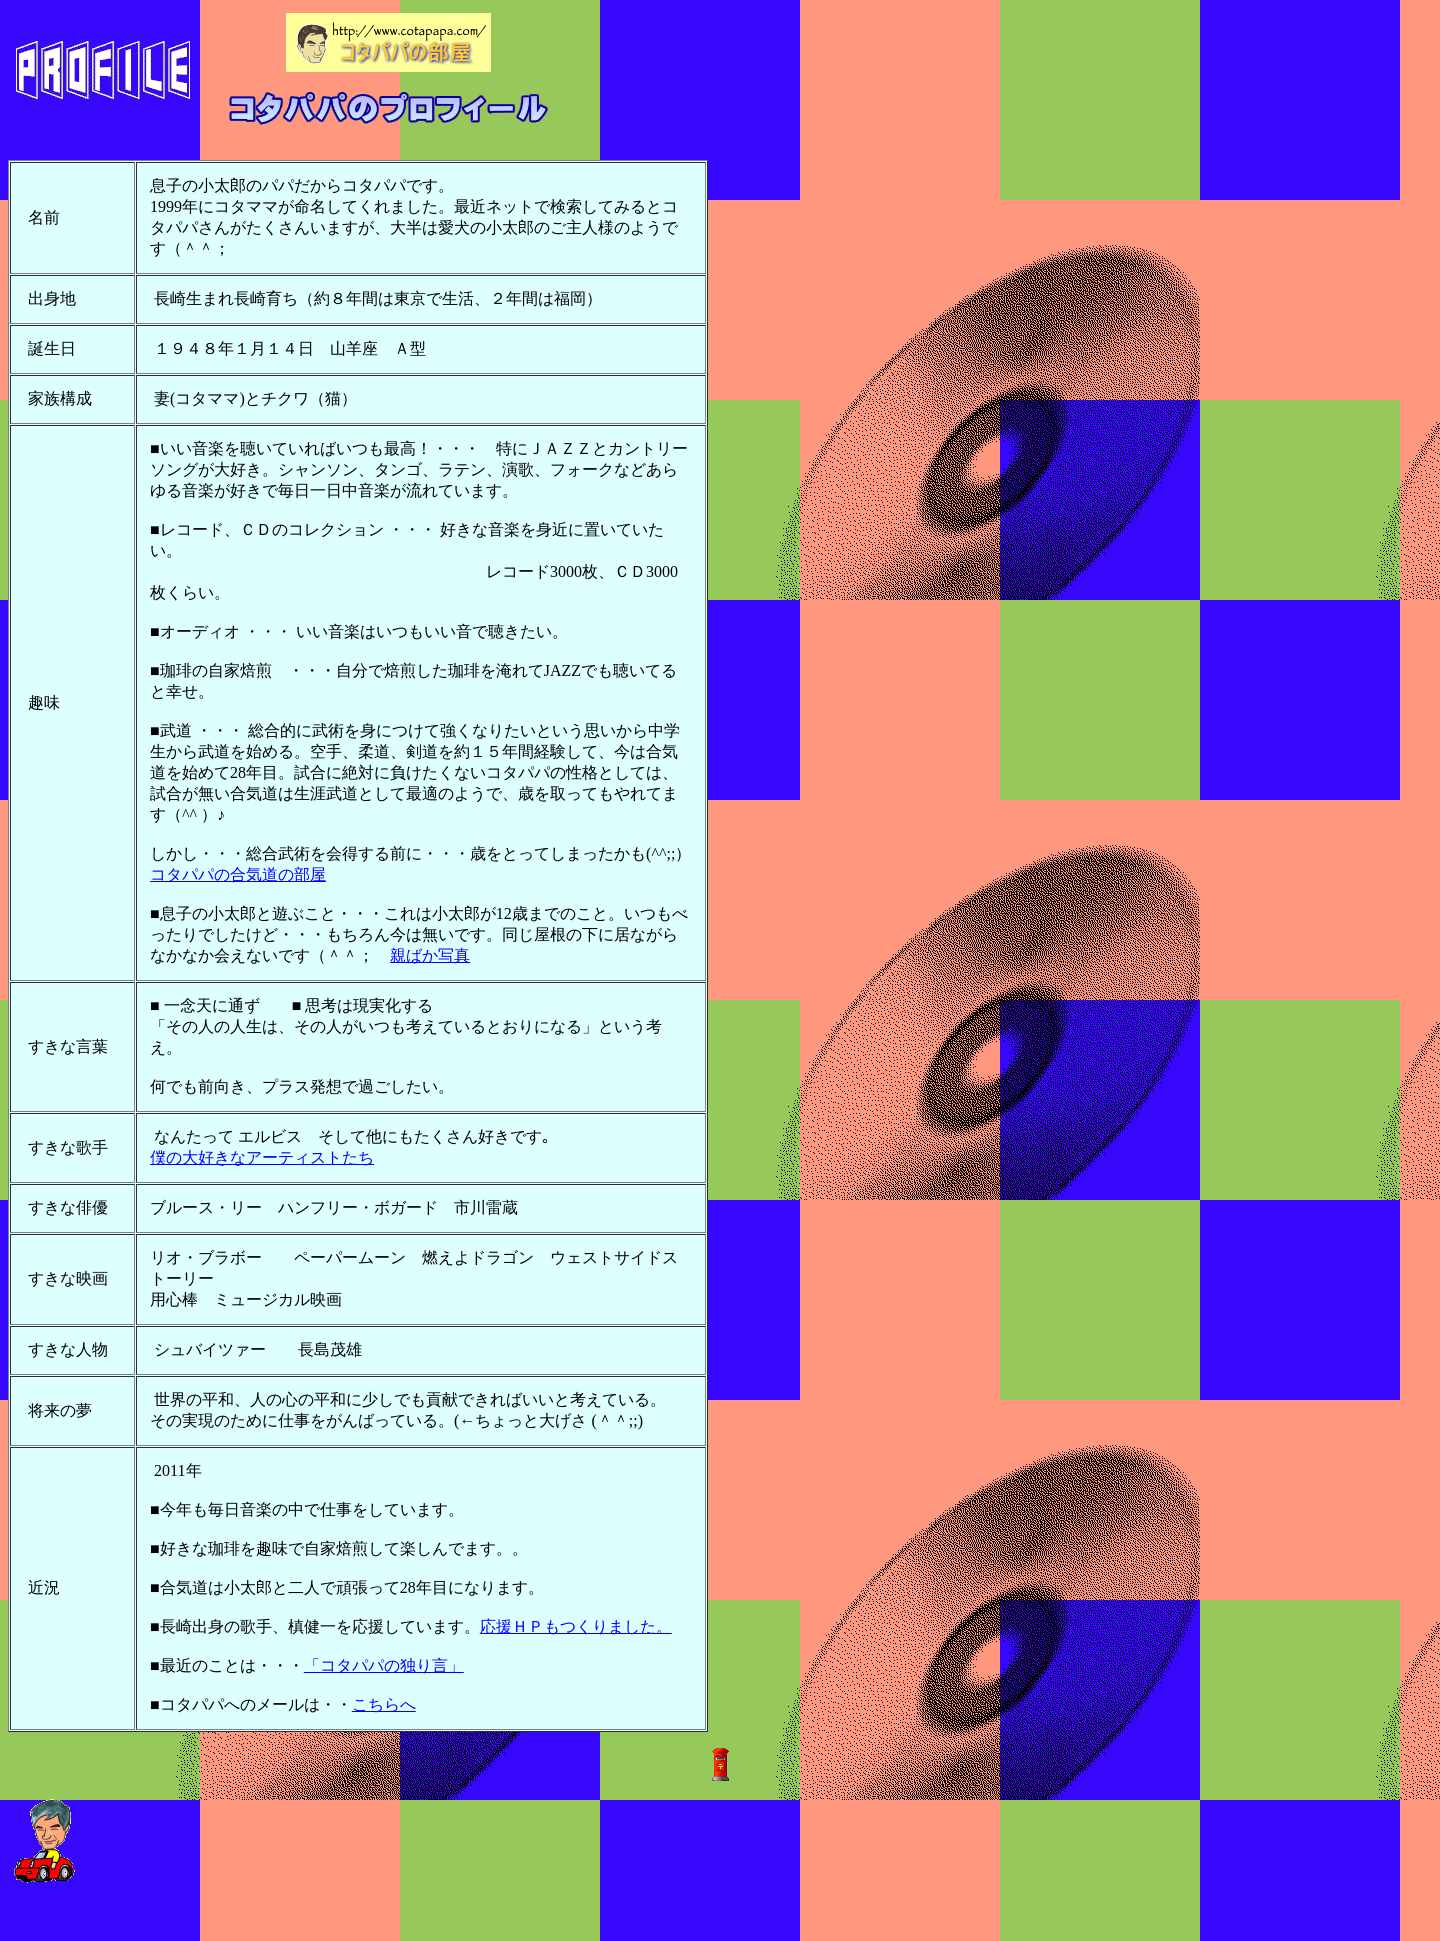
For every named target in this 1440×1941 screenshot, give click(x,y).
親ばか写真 (430, 955)
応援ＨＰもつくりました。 (576, 1626)
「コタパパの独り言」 (384, 1665)
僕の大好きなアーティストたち (262, 1157)
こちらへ (384, 1704)
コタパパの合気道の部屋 (238, 874)
